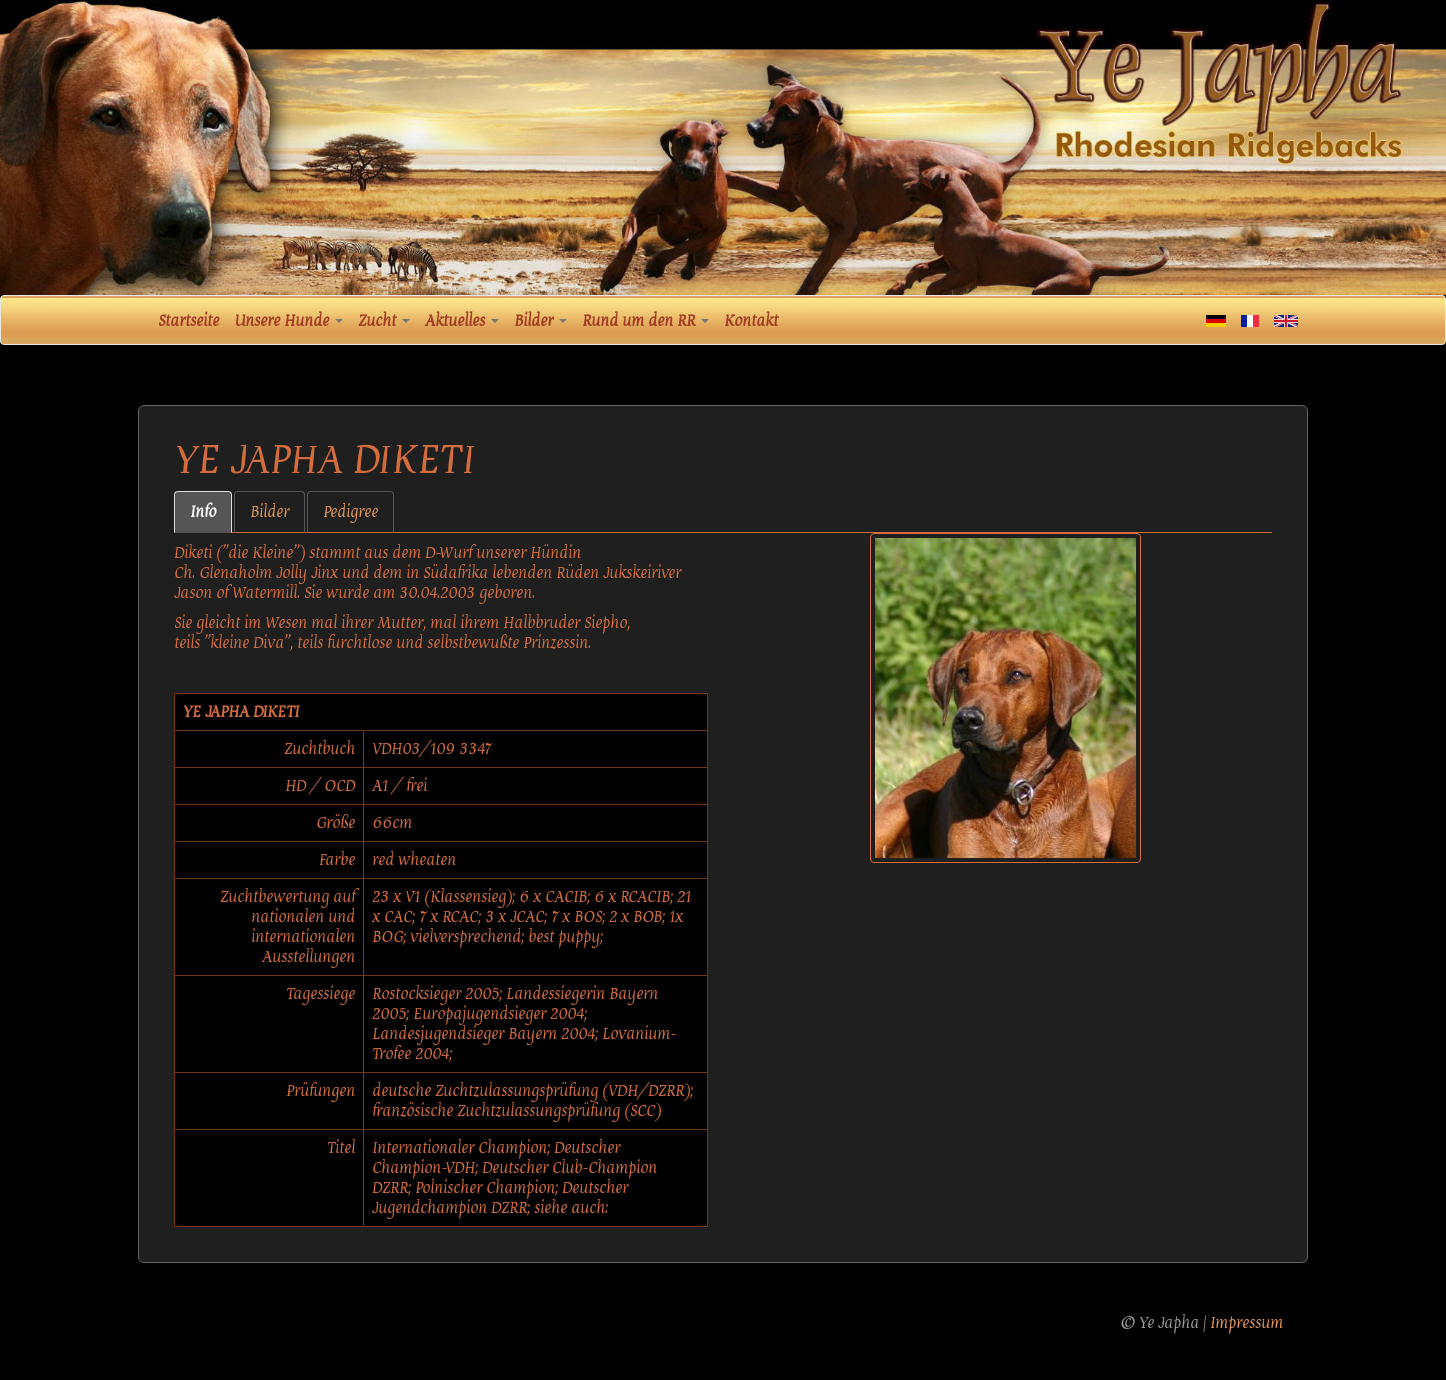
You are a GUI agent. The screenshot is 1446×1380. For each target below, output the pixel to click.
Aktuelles (462, 321)
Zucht (384, 321)
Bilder (540, 321)
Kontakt (751, 321)
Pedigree (350, 512)
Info (203, 512)
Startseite (188, 321)
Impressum (1246, 1323)
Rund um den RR (645, 321)
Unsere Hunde (288, 321)
